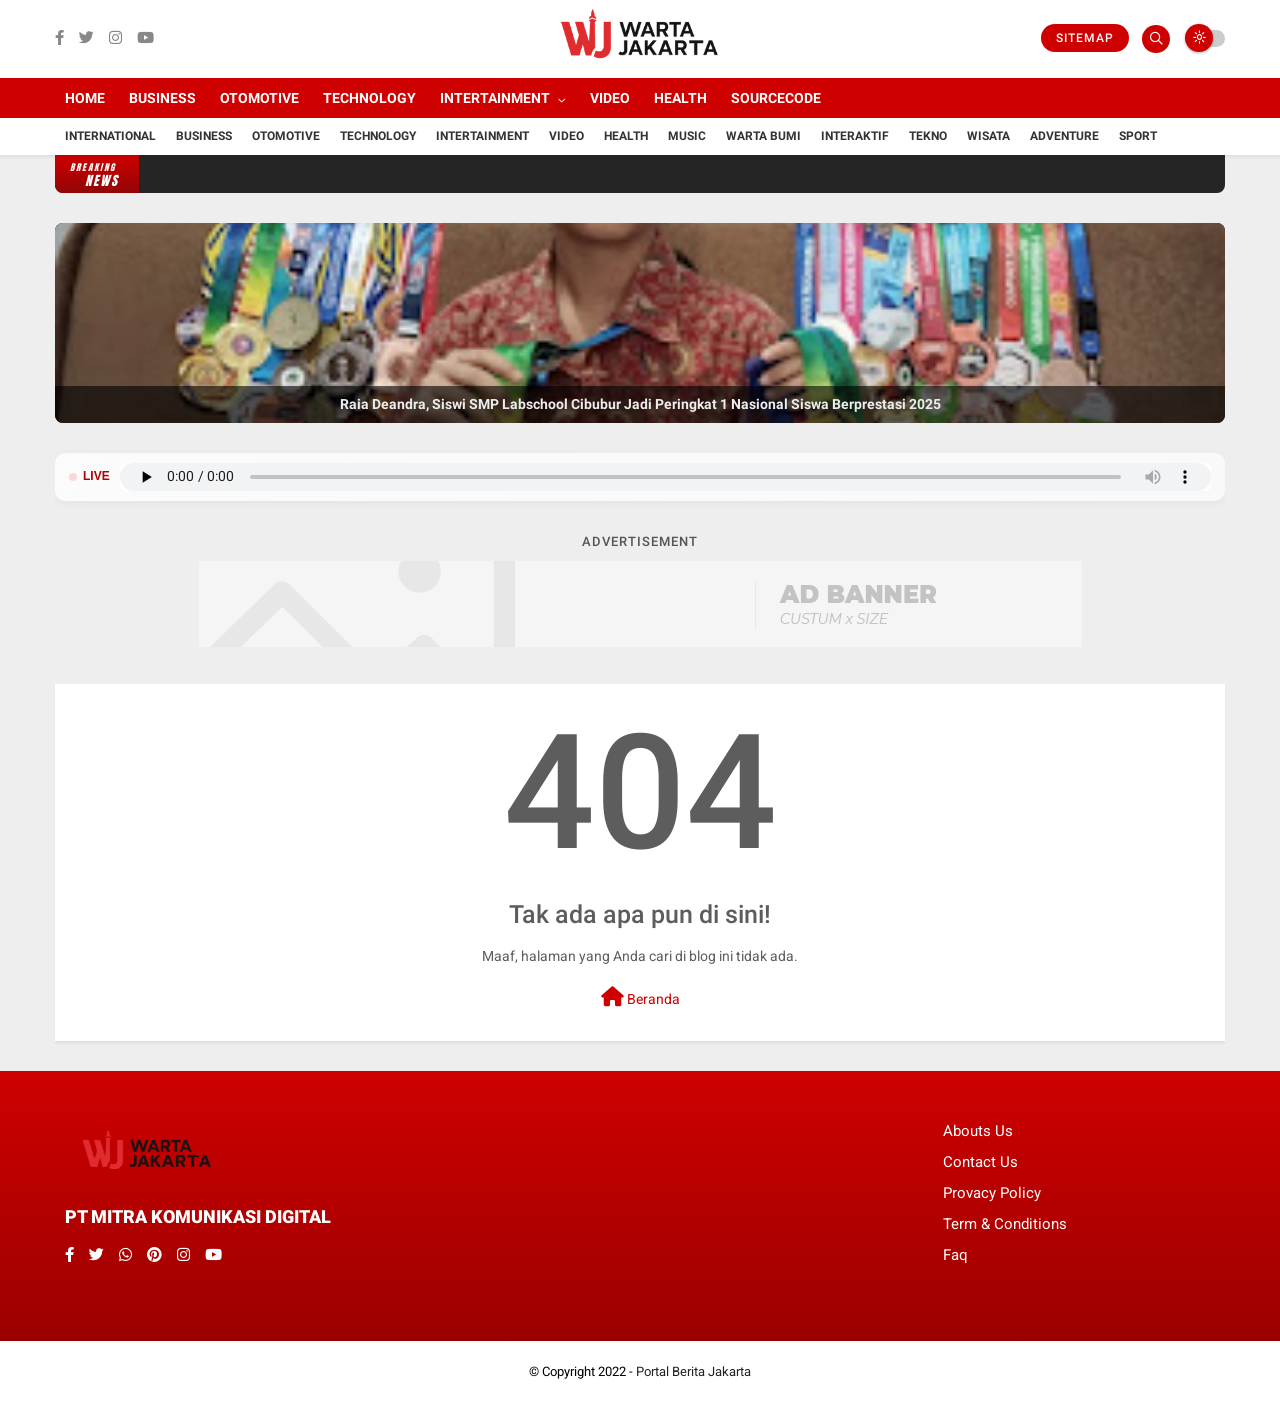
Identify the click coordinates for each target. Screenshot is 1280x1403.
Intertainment (495, 98)
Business (162, 98)
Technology (369, 98)
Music (687, 136)
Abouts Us (978, 1131)
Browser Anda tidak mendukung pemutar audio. (665, 477)
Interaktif (855, 136)
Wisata (988, 136)
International (110, 136)
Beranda (640, 997)
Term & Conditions (1005, 1224)
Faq (955, 1255)
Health (680, 98)
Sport (1138, 136)
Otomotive (259, 98)
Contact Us (980, 1162)
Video (610, 98)
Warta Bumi (763, 136)
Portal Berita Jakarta (693, 1371)
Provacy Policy (992, 1193)
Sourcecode (776, 98)
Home (85, 98)
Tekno (928, 136)
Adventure (1064, 136)
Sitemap (1085, 38)
